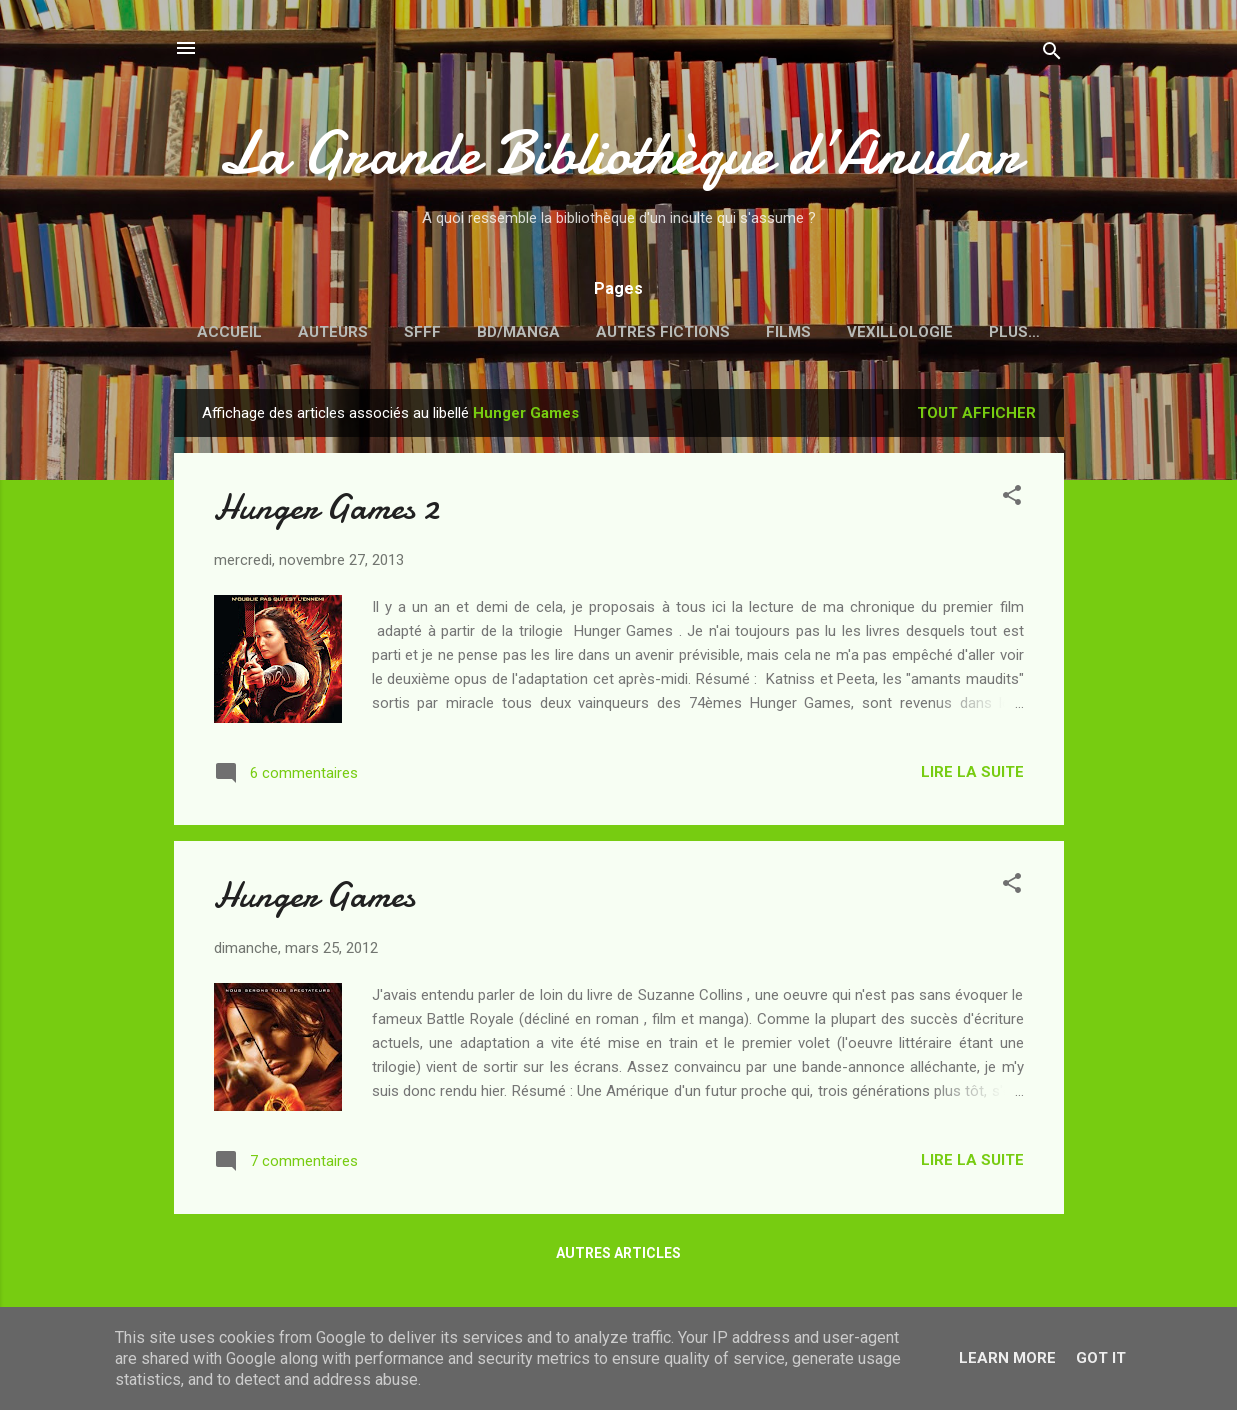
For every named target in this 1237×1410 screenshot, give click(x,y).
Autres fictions (663, 332)
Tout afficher (976, 413)
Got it (1101, 1358)
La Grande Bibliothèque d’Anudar (619, 153)
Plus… (1014, 332)
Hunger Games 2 (326, 507)
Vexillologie (900, 332)
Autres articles (618, 1253)
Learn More (1007, 1358)
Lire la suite (972, 772)
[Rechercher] (1052, 54)
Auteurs (333, 332)
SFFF (422, 332)
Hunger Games (314, 895)
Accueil (229, 332)
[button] (1012, 498)
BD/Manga (518, 332)
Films (788, 332)
